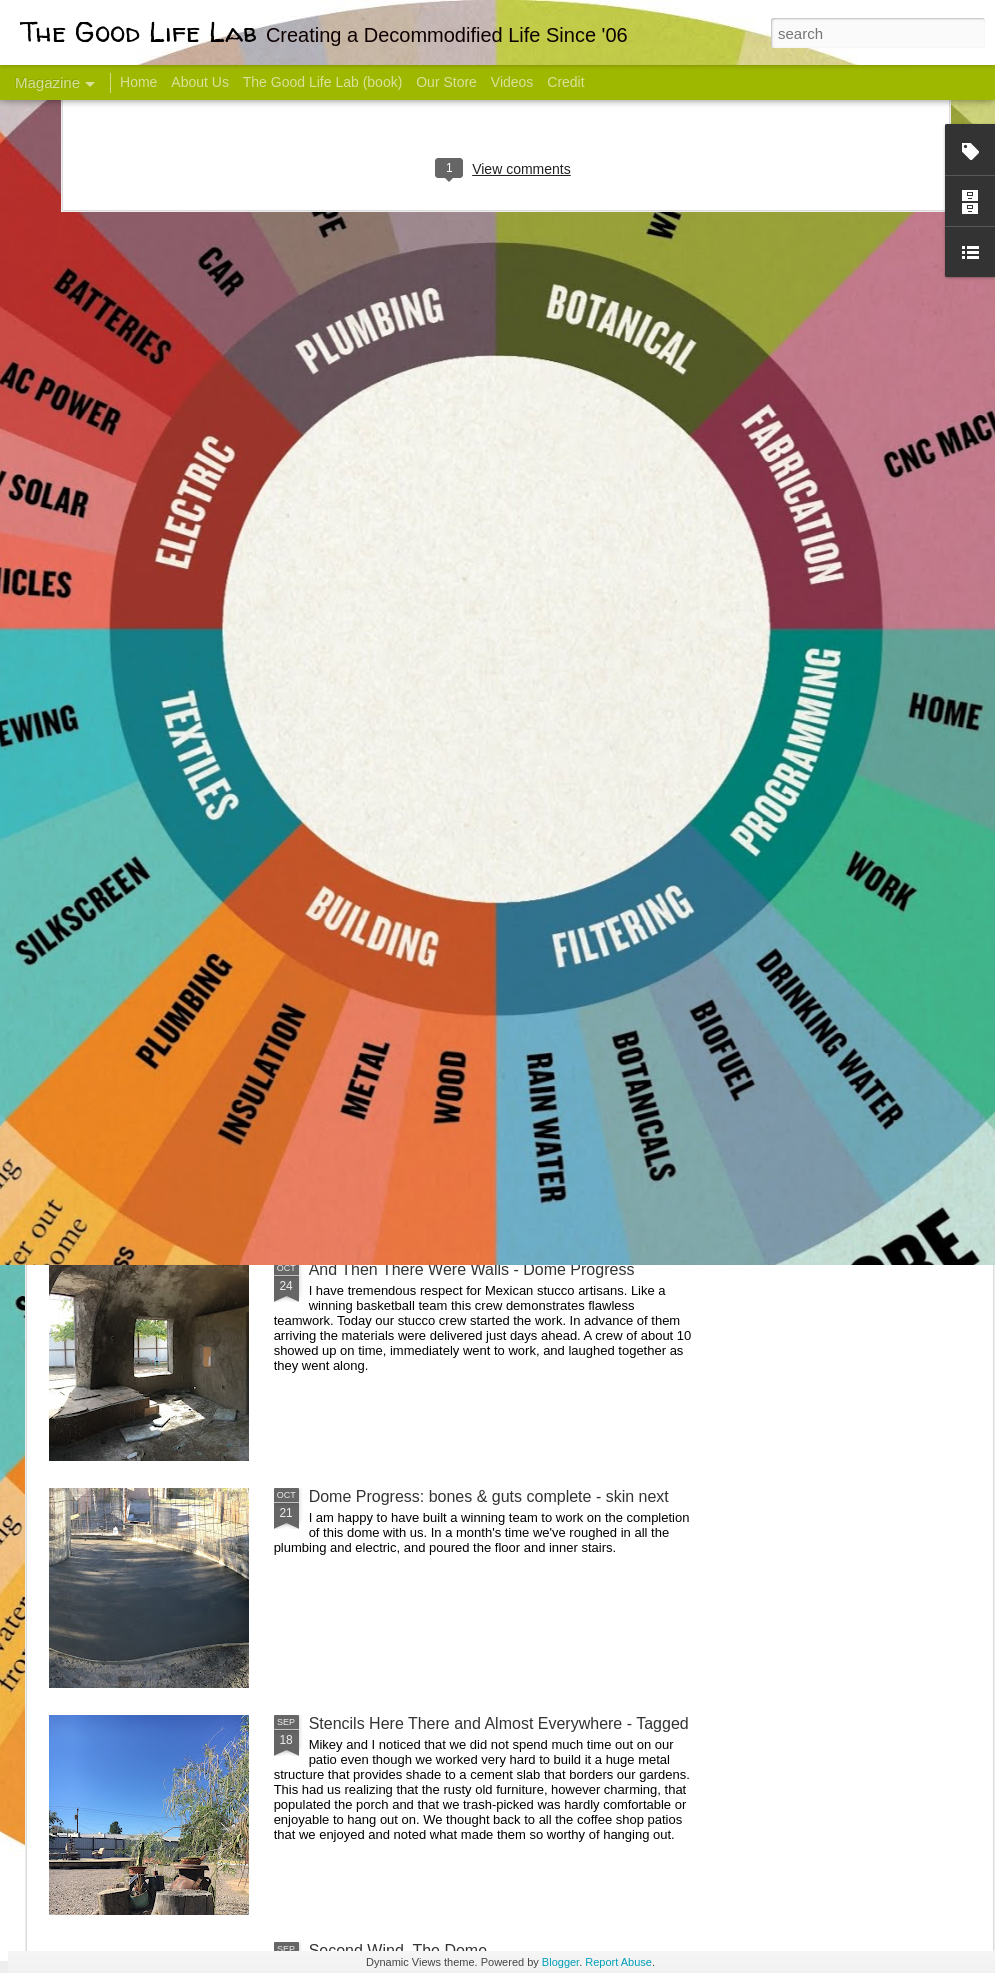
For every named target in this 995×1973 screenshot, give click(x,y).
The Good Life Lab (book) (323, 82)
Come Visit (831, 786)
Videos (512, 82)
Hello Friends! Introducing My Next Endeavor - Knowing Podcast (156, 813)
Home (138, 82)
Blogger (560, 1962)
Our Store (446, 82)
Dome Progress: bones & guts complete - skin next (489, 1496)
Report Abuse (618, 1962)
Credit (565, 82)
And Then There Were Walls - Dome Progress (472, 1269)
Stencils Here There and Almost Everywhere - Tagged (499, 1723)
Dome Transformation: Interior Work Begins (462, 955)
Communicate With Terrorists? (388, 795)
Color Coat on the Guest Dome (194, 1182)
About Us (200, 82)
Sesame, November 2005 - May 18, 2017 (630, 795)
